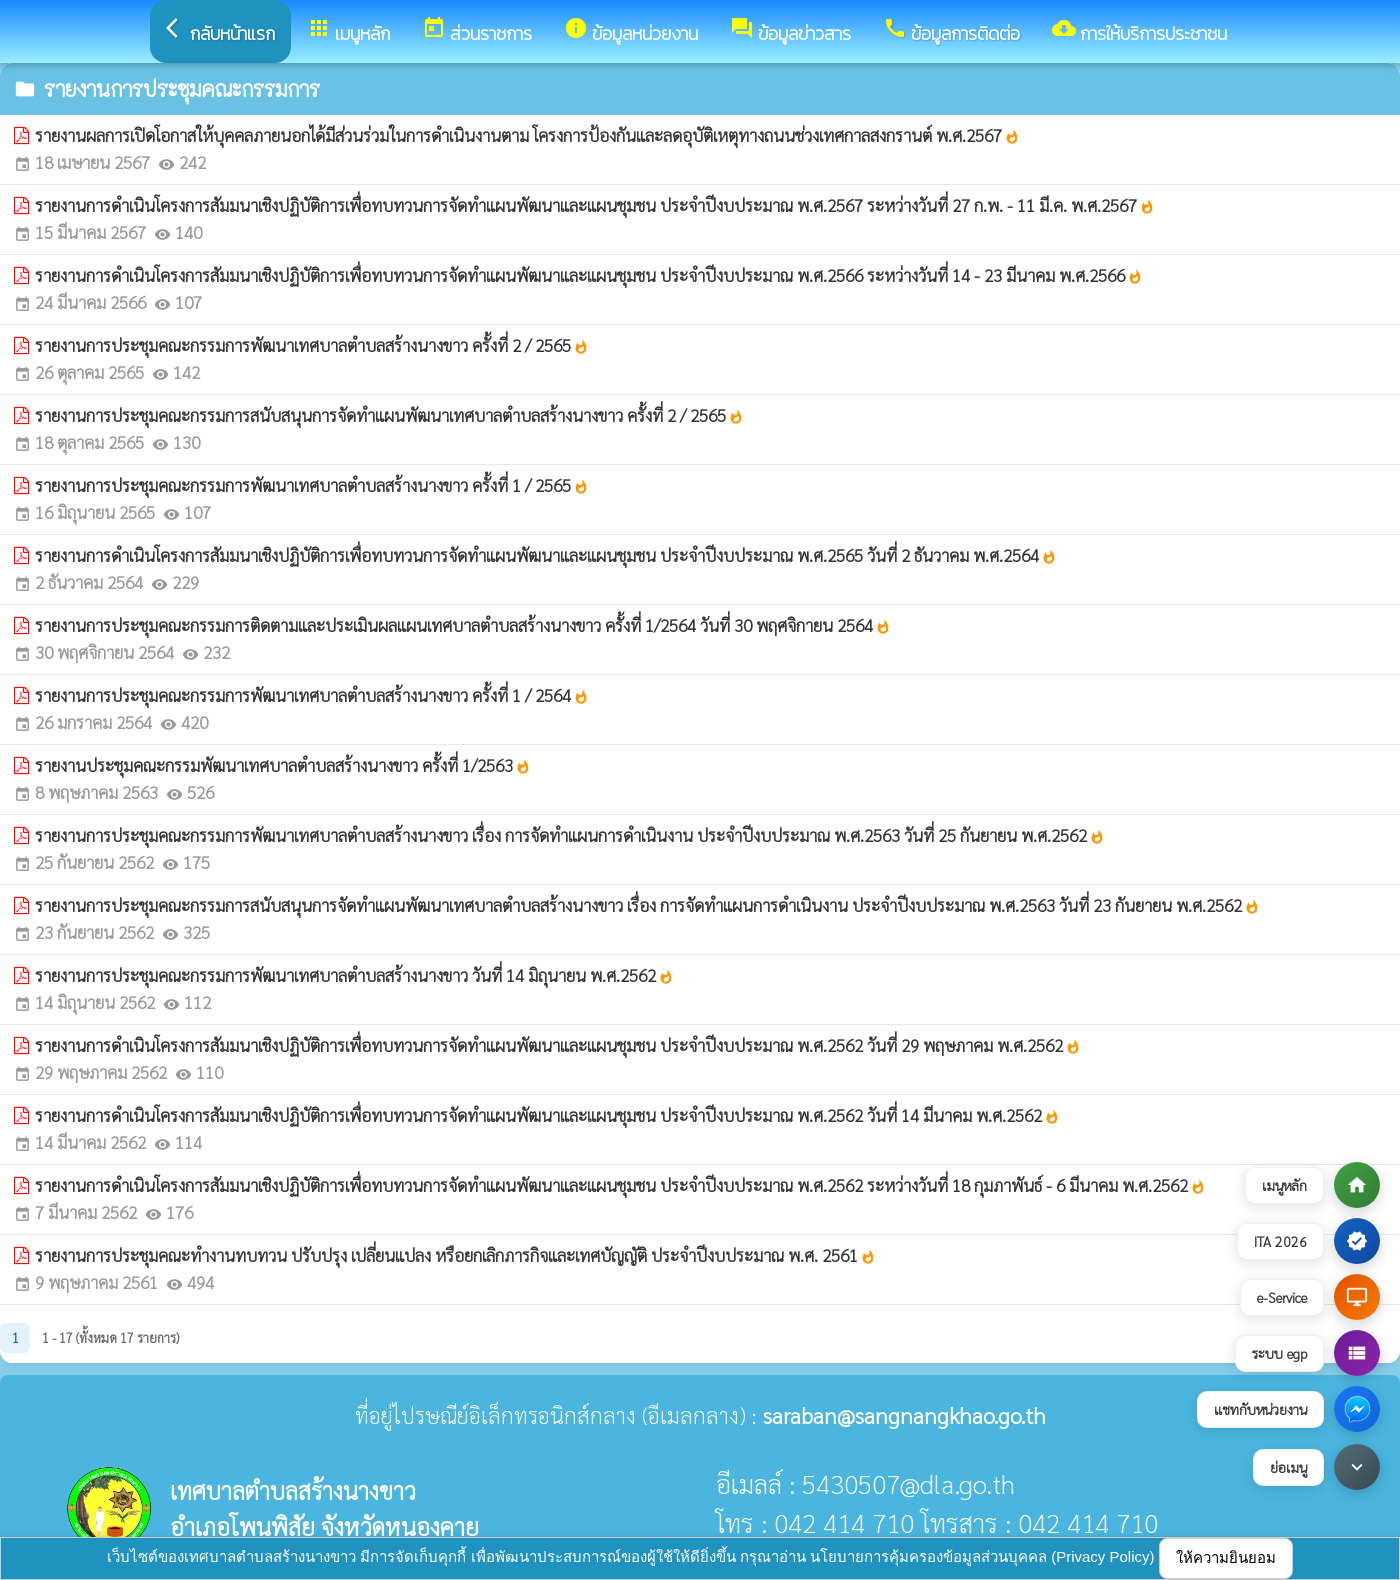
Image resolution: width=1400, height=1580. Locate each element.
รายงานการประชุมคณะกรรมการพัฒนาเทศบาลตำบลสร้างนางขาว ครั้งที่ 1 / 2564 (312, 695)
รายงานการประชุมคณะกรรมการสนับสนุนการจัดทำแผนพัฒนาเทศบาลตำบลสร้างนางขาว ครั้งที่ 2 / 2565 (389, 415)
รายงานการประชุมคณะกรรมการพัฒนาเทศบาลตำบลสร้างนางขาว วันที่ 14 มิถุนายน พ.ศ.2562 (354, 975)
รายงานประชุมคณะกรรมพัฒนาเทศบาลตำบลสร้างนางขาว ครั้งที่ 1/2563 (283, 765)
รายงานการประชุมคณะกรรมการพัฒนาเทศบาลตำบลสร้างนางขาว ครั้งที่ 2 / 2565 (312, 345)
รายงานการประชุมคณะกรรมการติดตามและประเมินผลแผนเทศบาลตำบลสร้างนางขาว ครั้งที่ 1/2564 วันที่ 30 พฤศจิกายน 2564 (463, 625)
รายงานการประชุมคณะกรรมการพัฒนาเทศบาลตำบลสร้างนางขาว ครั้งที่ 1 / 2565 (312, 485)
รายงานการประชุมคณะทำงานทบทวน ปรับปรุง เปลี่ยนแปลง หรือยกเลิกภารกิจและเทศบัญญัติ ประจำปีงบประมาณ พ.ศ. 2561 (455, 1255)
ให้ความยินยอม (1226, 1557)
